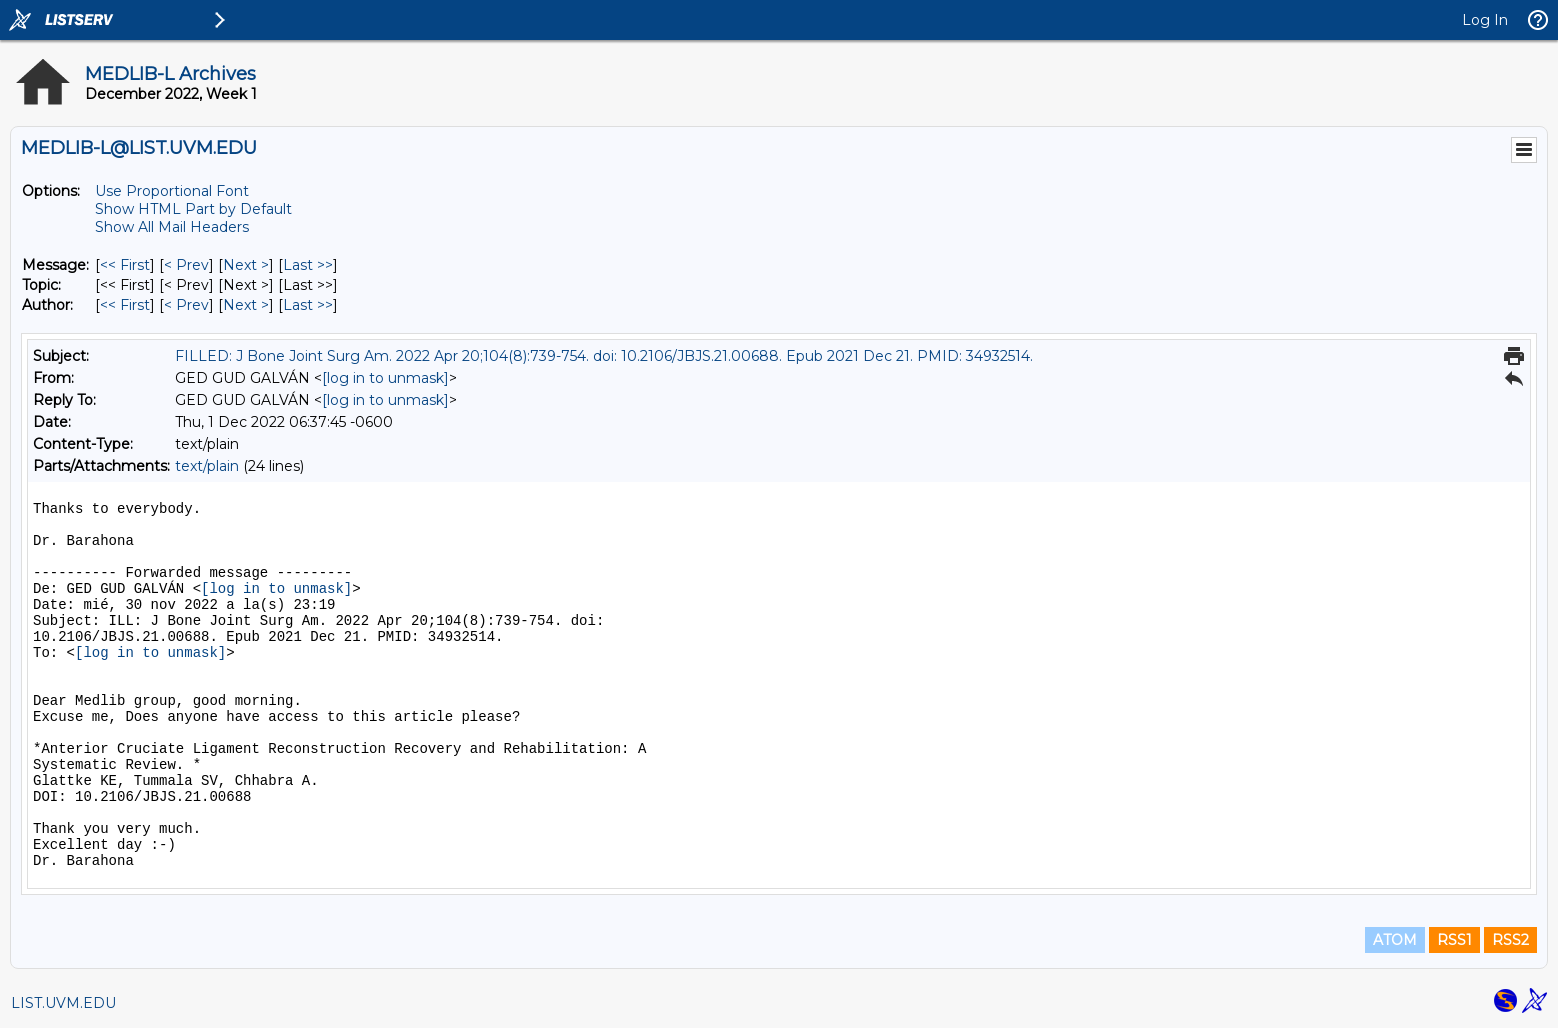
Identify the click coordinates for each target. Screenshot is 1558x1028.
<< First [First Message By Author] (125, 305)
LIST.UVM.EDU (63, 1003)
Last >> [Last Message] (308, 265)
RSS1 (1454, 940)
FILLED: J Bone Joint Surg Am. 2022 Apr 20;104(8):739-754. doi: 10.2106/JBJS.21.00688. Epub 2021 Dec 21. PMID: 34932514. (604, 356)
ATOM (1395, 940)
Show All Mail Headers (172, 227)
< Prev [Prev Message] (186, 265)
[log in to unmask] (385, 378)
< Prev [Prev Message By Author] (186, 305)
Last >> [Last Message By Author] (308, 305)
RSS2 (1510, 940)
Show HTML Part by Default (193, 209)
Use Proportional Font (172, 191)
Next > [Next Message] (246, 265)
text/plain (207, 466)
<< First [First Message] (125, 265)
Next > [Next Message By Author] (246, 305)
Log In (1485, 20)
